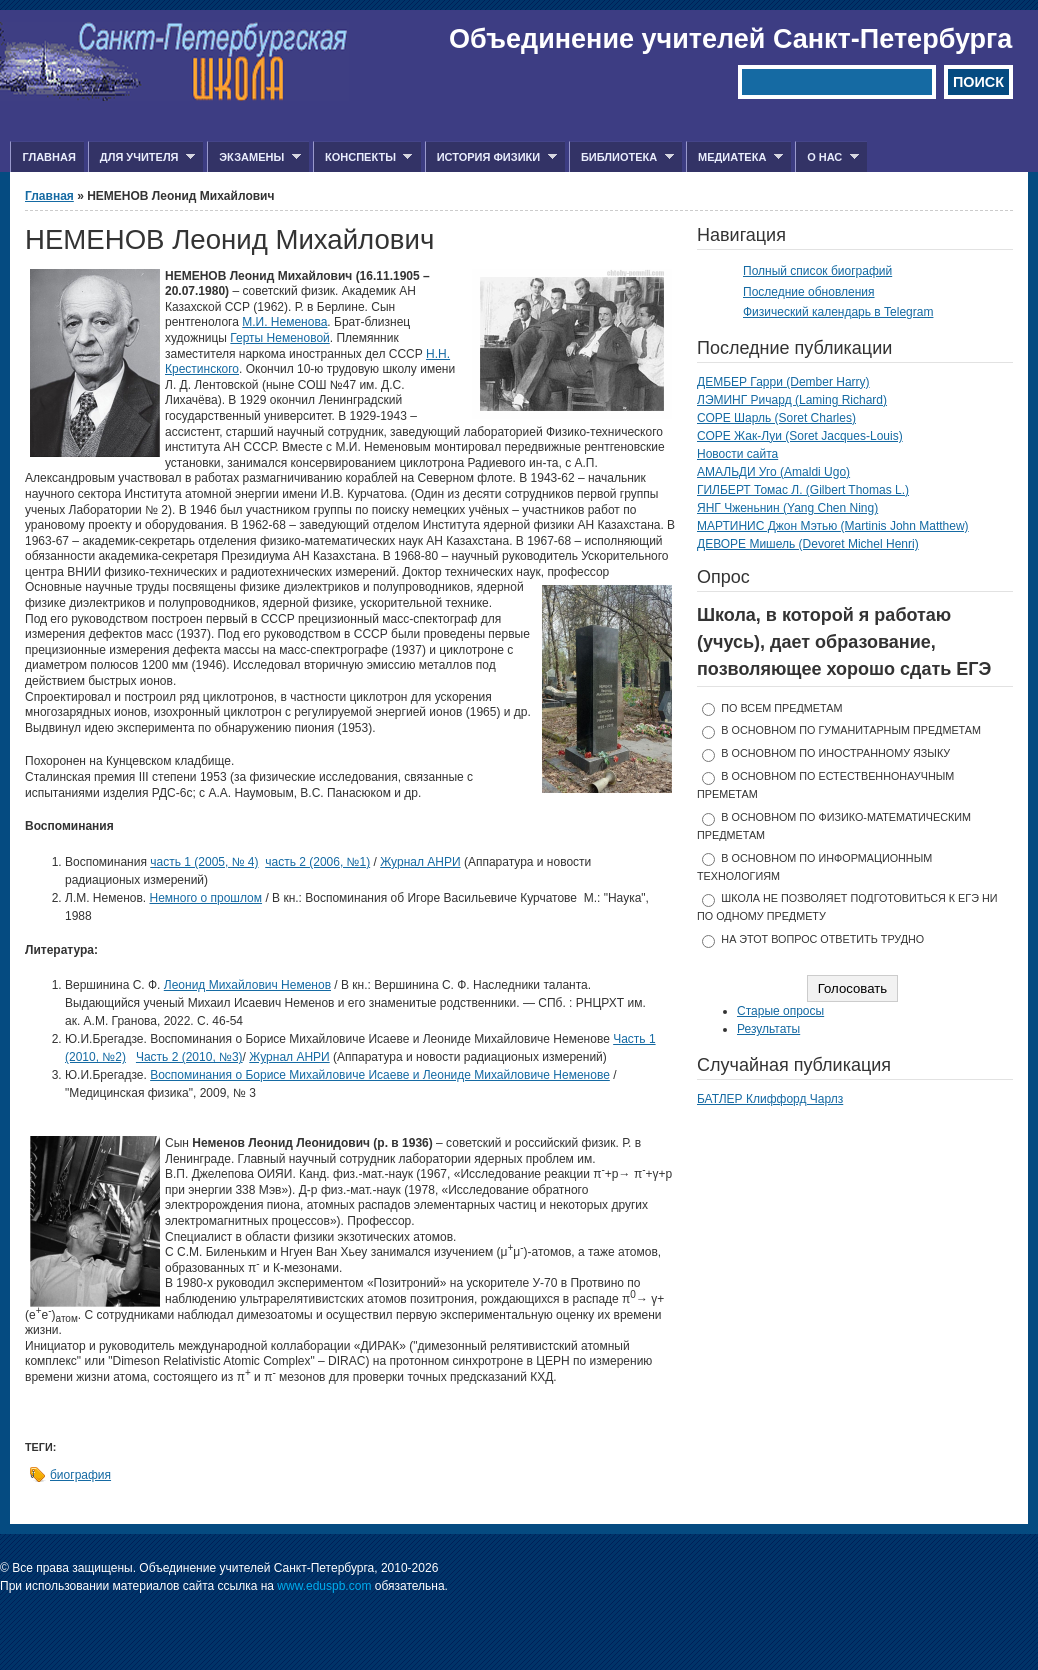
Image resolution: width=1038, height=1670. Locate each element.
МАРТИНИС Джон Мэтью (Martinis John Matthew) (833, 526)
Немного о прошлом (205, 898)
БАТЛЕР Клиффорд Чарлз (770, 1099)
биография (80, 1475)
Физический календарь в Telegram (838, 312)
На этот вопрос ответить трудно (822, 939)
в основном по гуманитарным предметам (851, 730)
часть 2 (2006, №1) (317, 862)
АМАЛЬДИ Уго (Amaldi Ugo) (773, 472)
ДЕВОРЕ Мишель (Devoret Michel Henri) (808, 544)
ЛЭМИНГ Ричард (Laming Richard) (792, 400)
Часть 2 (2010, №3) (189, 1057)
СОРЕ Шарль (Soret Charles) (776, 418)
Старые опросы (780, 1011)
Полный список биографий (817, 271)
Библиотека (621, 157)
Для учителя (141, 157)
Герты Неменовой (279, 338)
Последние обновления (809, 292)
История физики (491, 157)
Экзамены (254, 157)
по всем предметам (781, 708)
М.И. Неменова (284, 322)
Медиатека (734, 157)
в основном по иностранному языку (835, 753)
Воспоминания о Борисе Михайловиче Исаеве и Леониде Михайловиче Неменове (380, 1075)
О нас (827, 157)
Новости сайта (737, 454)
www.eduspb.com (324, 1586)
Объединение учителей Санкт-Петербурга (730, 39)
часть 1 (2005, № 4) (204, 862)
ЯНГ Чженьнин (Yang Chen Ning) (787, 508)
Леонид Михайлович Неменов (247, 985)
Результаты (768, 1029)
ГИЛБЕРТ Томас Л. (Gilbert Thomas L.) (803, 490)
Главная (48, 157)
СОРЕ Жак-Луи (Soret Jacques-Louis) (800, 436)
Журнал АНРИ (420, 862)
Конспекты (362, 157)
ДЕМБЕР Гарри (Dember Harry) (783, 382)
